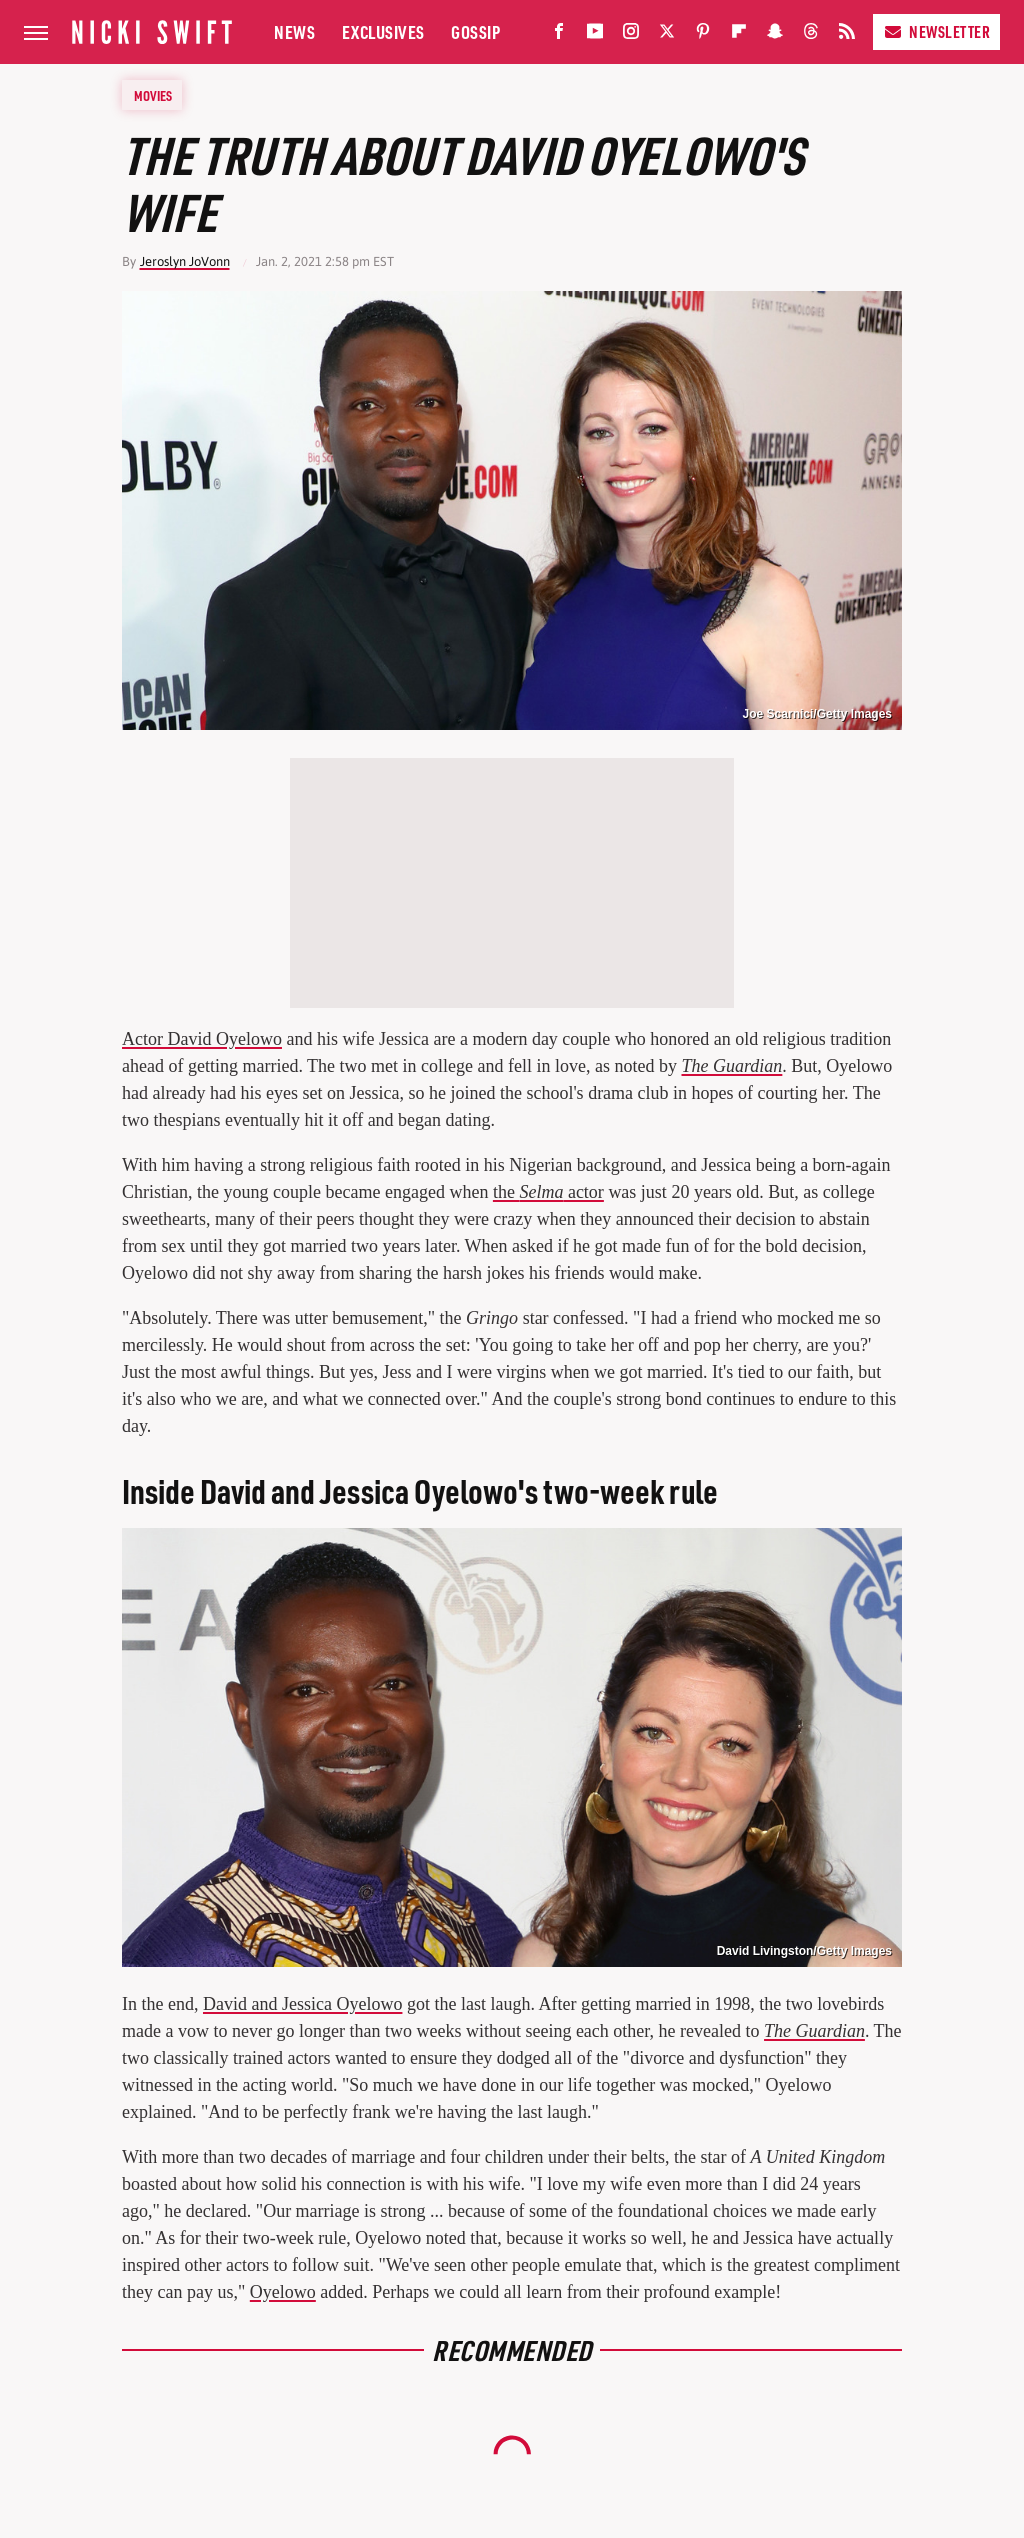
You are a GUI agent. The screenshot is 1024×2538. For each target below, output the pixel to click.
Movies (153, 95)
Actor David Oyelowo (202, 1039)
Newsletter (936, 31)
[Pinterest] (703, 35)
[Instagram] (631, 35)
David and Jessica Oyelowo (302, 2004)
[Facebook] (559, 35)
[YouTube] (595, 35)
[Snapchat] (775, 35)
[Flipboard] (739, 35)
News (294, 31)
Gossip (475, 31)
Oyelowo (283, 2292)
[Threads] (811, 35)
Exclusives (383, 31)
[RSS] (847, 35)
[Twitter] (667, 35)
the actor (548, 1192)
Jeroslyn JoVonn (185, 261)
